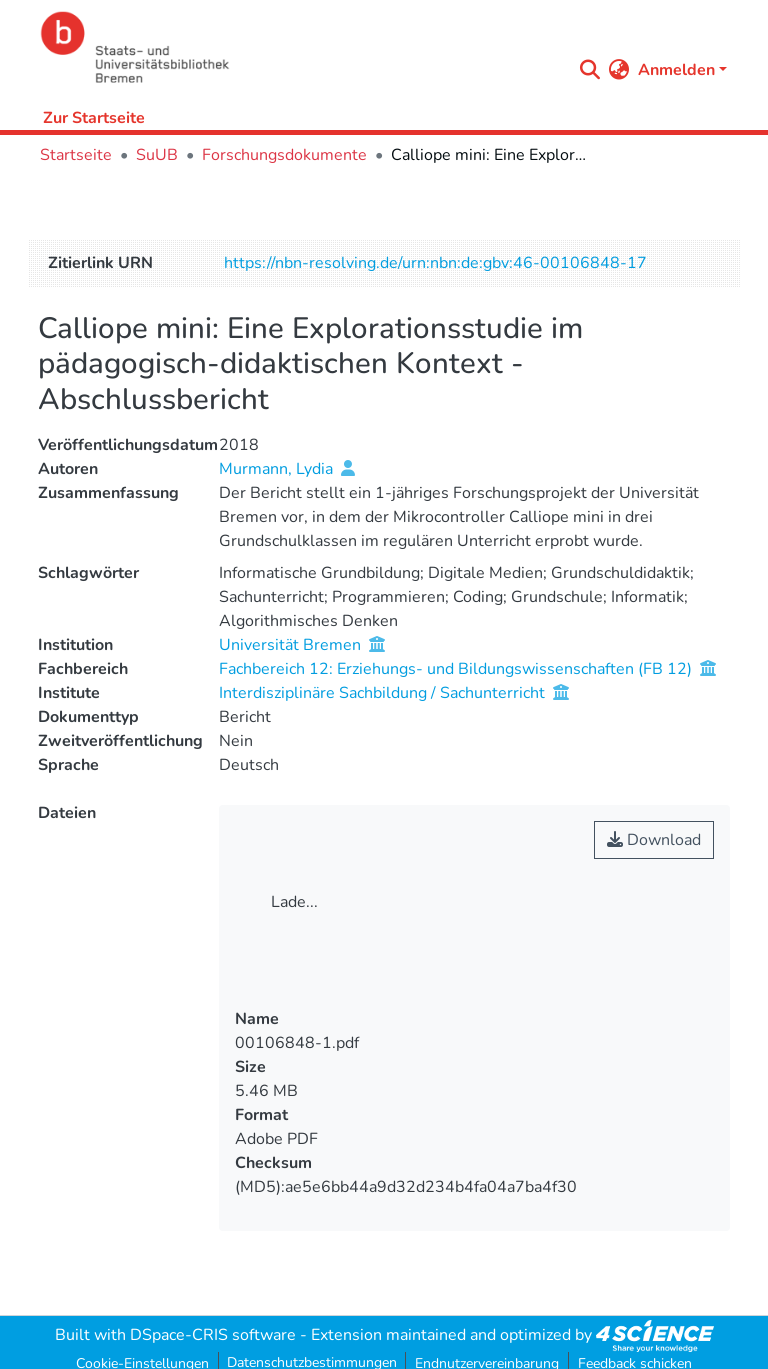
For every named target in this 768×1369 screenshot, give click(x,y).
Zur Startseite (94, 118)
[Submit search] (590, 70)
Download (654, 840)
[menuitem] (619, 70)
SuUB (157, 155)
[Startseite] (300, 47)
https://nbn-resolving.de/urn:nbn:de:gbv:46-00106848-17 (435, 263)
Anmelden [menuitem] (676, 70)
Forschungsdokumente (284, 155)
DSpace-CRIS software (213, 1335)
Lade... (294, 902)
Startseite (76, 155)
